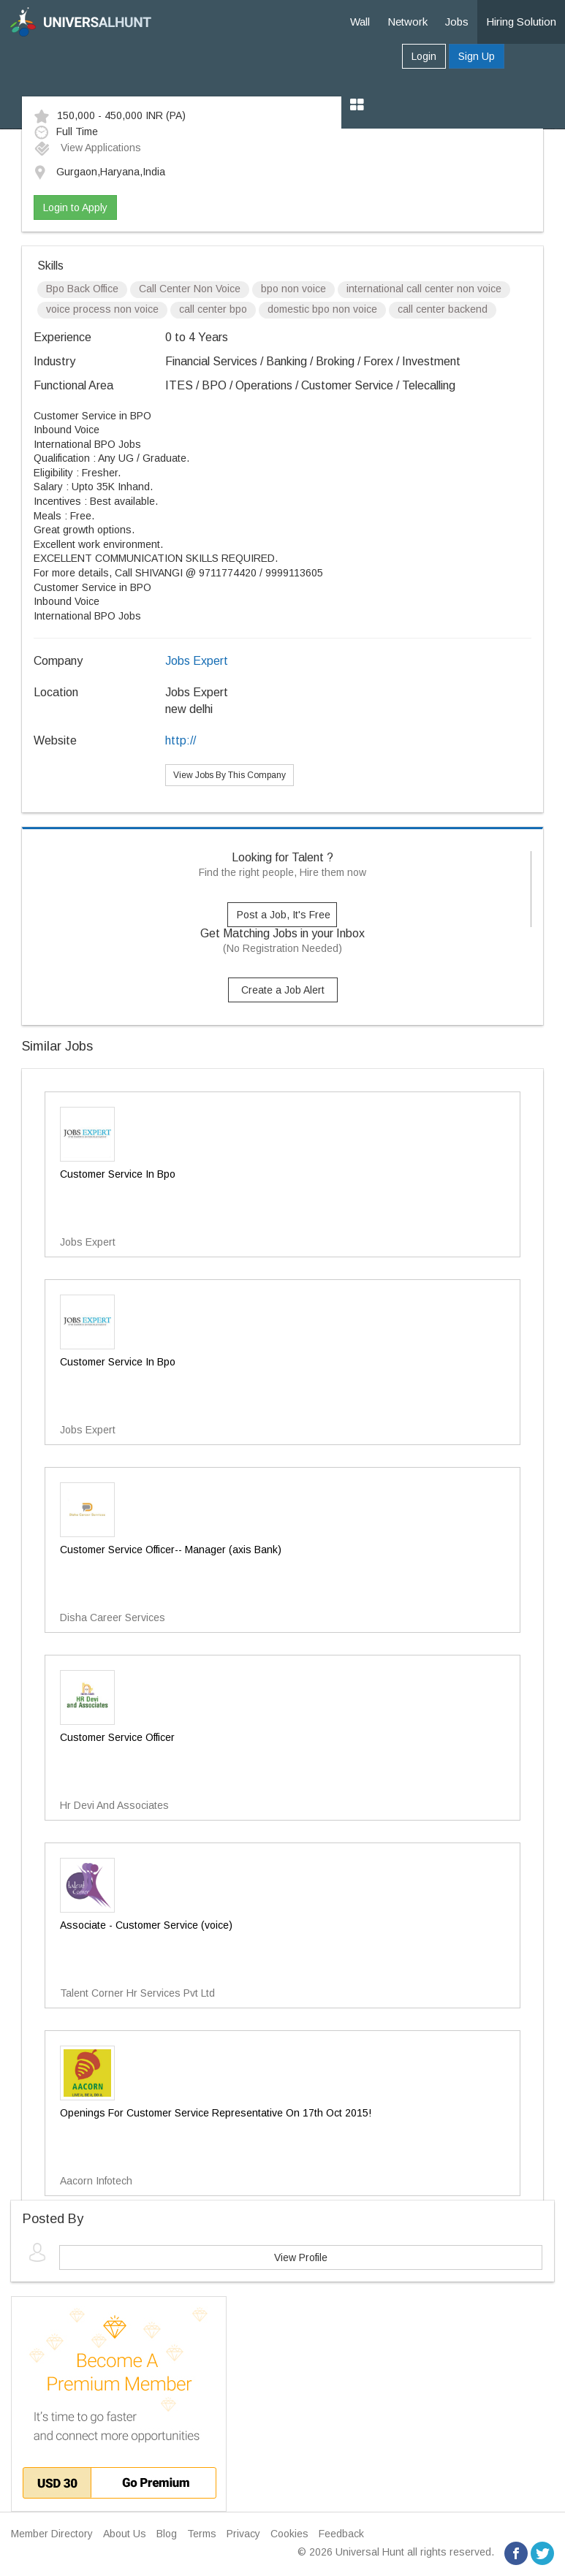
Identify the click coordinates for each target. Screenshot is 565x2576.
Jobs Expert (196, 661)
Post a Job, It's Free (283, 915)
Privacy (243, 2533)
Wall (360, 21)
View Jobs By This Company (229, 775)
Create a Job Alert (283, 990)
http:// (180, 740)
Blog (166, 2533)
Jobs (457, 21)
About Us (124, 2533)
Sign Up (476, 56)
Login (424, 56)
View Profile (300, 2257)
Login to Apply (75, 207)
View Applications (87, 147)
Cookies (289, 2533)
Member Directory (52, 2533)
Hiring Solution (521, 21)
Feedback (341, 2533)
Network (407, 21)
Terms (201, 2533)
